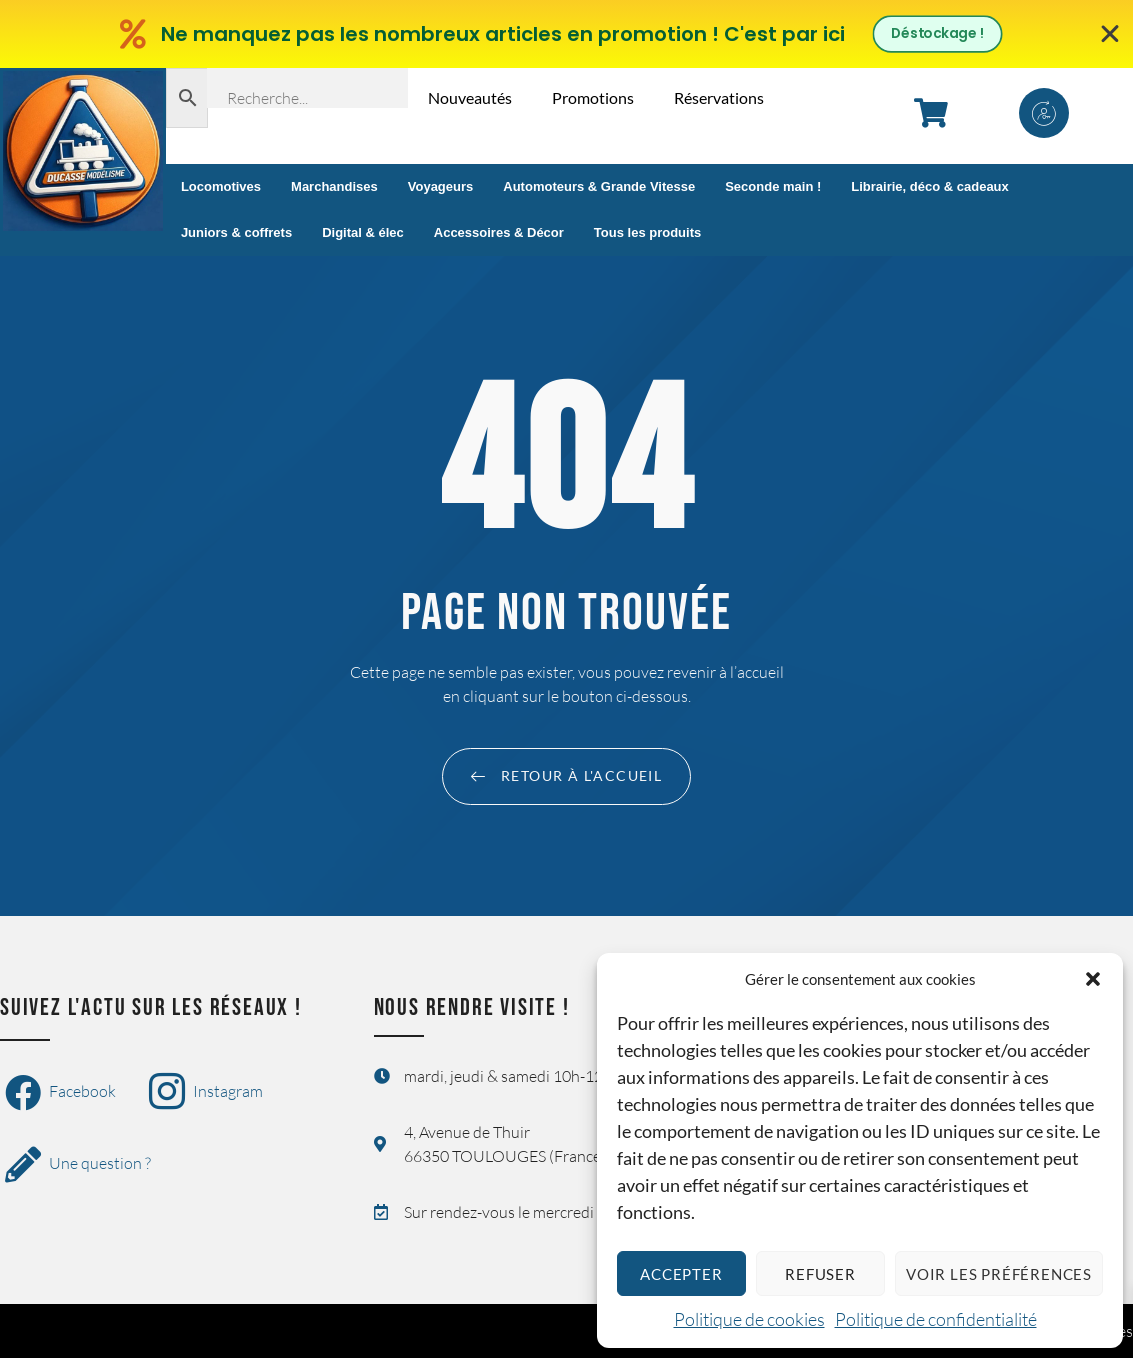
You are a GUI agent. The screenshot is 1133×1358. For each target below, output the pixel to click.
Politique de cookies (749, 1319)
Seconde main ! (773, 186)
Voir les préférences (999, 1274)
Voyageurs (441, 186)
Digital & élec (363, 232)
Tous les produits (647, 232)
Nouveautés (470, 97)
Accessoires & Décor (499, 232)
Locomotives (221, 186)
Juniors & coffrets (236, 232)
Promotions (593, 97)
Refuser (820, 1274)
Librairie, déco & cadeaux (930, 186)
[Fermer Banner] (1110, 34)
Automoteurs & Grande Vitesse (599, 186)
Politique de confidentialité (936, 1319)
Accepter (681, 1274)
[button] (1093, 979)
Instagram (206, 1093)
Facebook (60, 1093)
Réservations (719, 97)
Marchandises (334, 186)
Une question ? (78, 1165)
